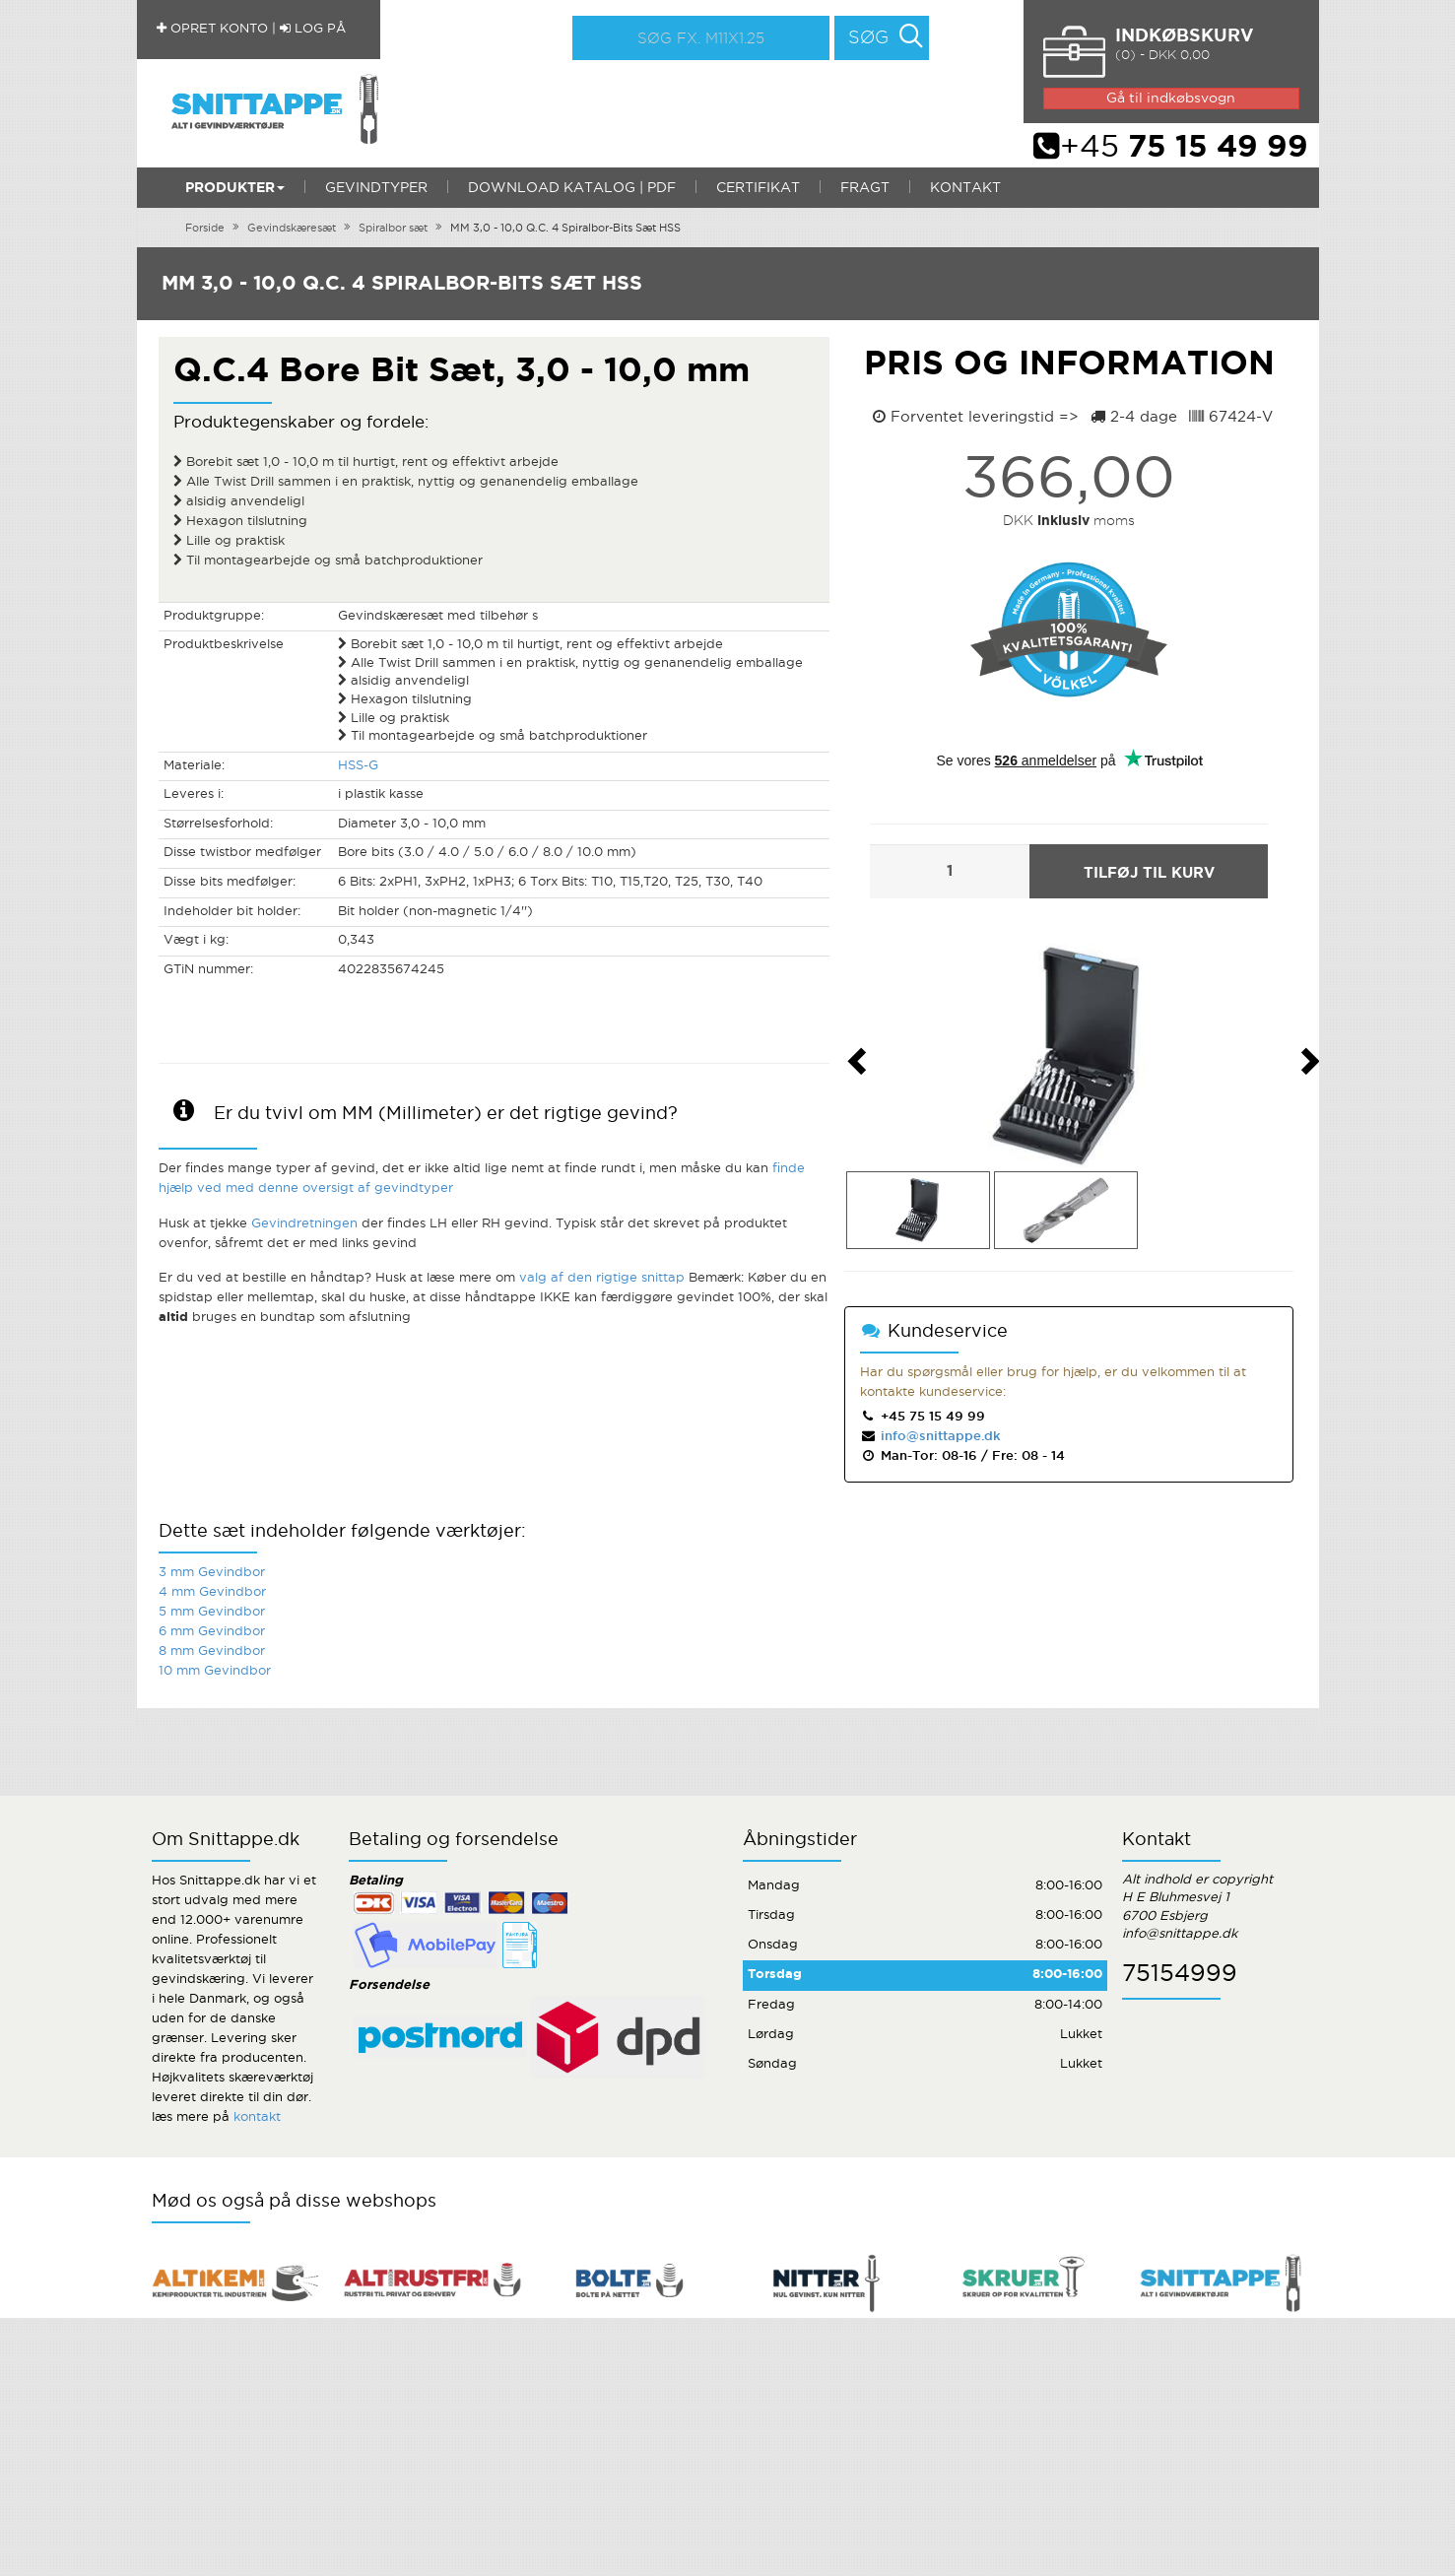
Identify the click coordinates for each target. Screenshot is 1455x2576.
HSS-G (358, 765)
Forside (205, 228)
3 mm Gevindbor (212, 1572)
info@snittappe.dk (939, 1436)
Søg (868, 38)
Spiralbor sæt (393, 228)
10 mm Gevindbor (215, 1671)
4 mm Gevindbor (212, 1592)
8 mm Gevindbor (212, 1651)
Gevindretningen (304, 1224)
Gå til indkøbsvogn (1170, 98)
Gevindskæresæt (291, 228)
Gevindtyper (376, 188)
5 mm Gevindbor (212, 1612)
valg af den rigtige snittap (602, 1278)
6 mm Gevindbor (212, 1631)
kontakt (257, 2117)
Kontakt (965, 188)
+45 (1170, 148)
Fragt (865, 188)
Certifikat (758, 188)
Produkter (235, 188)
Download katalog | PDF (572, 188)
